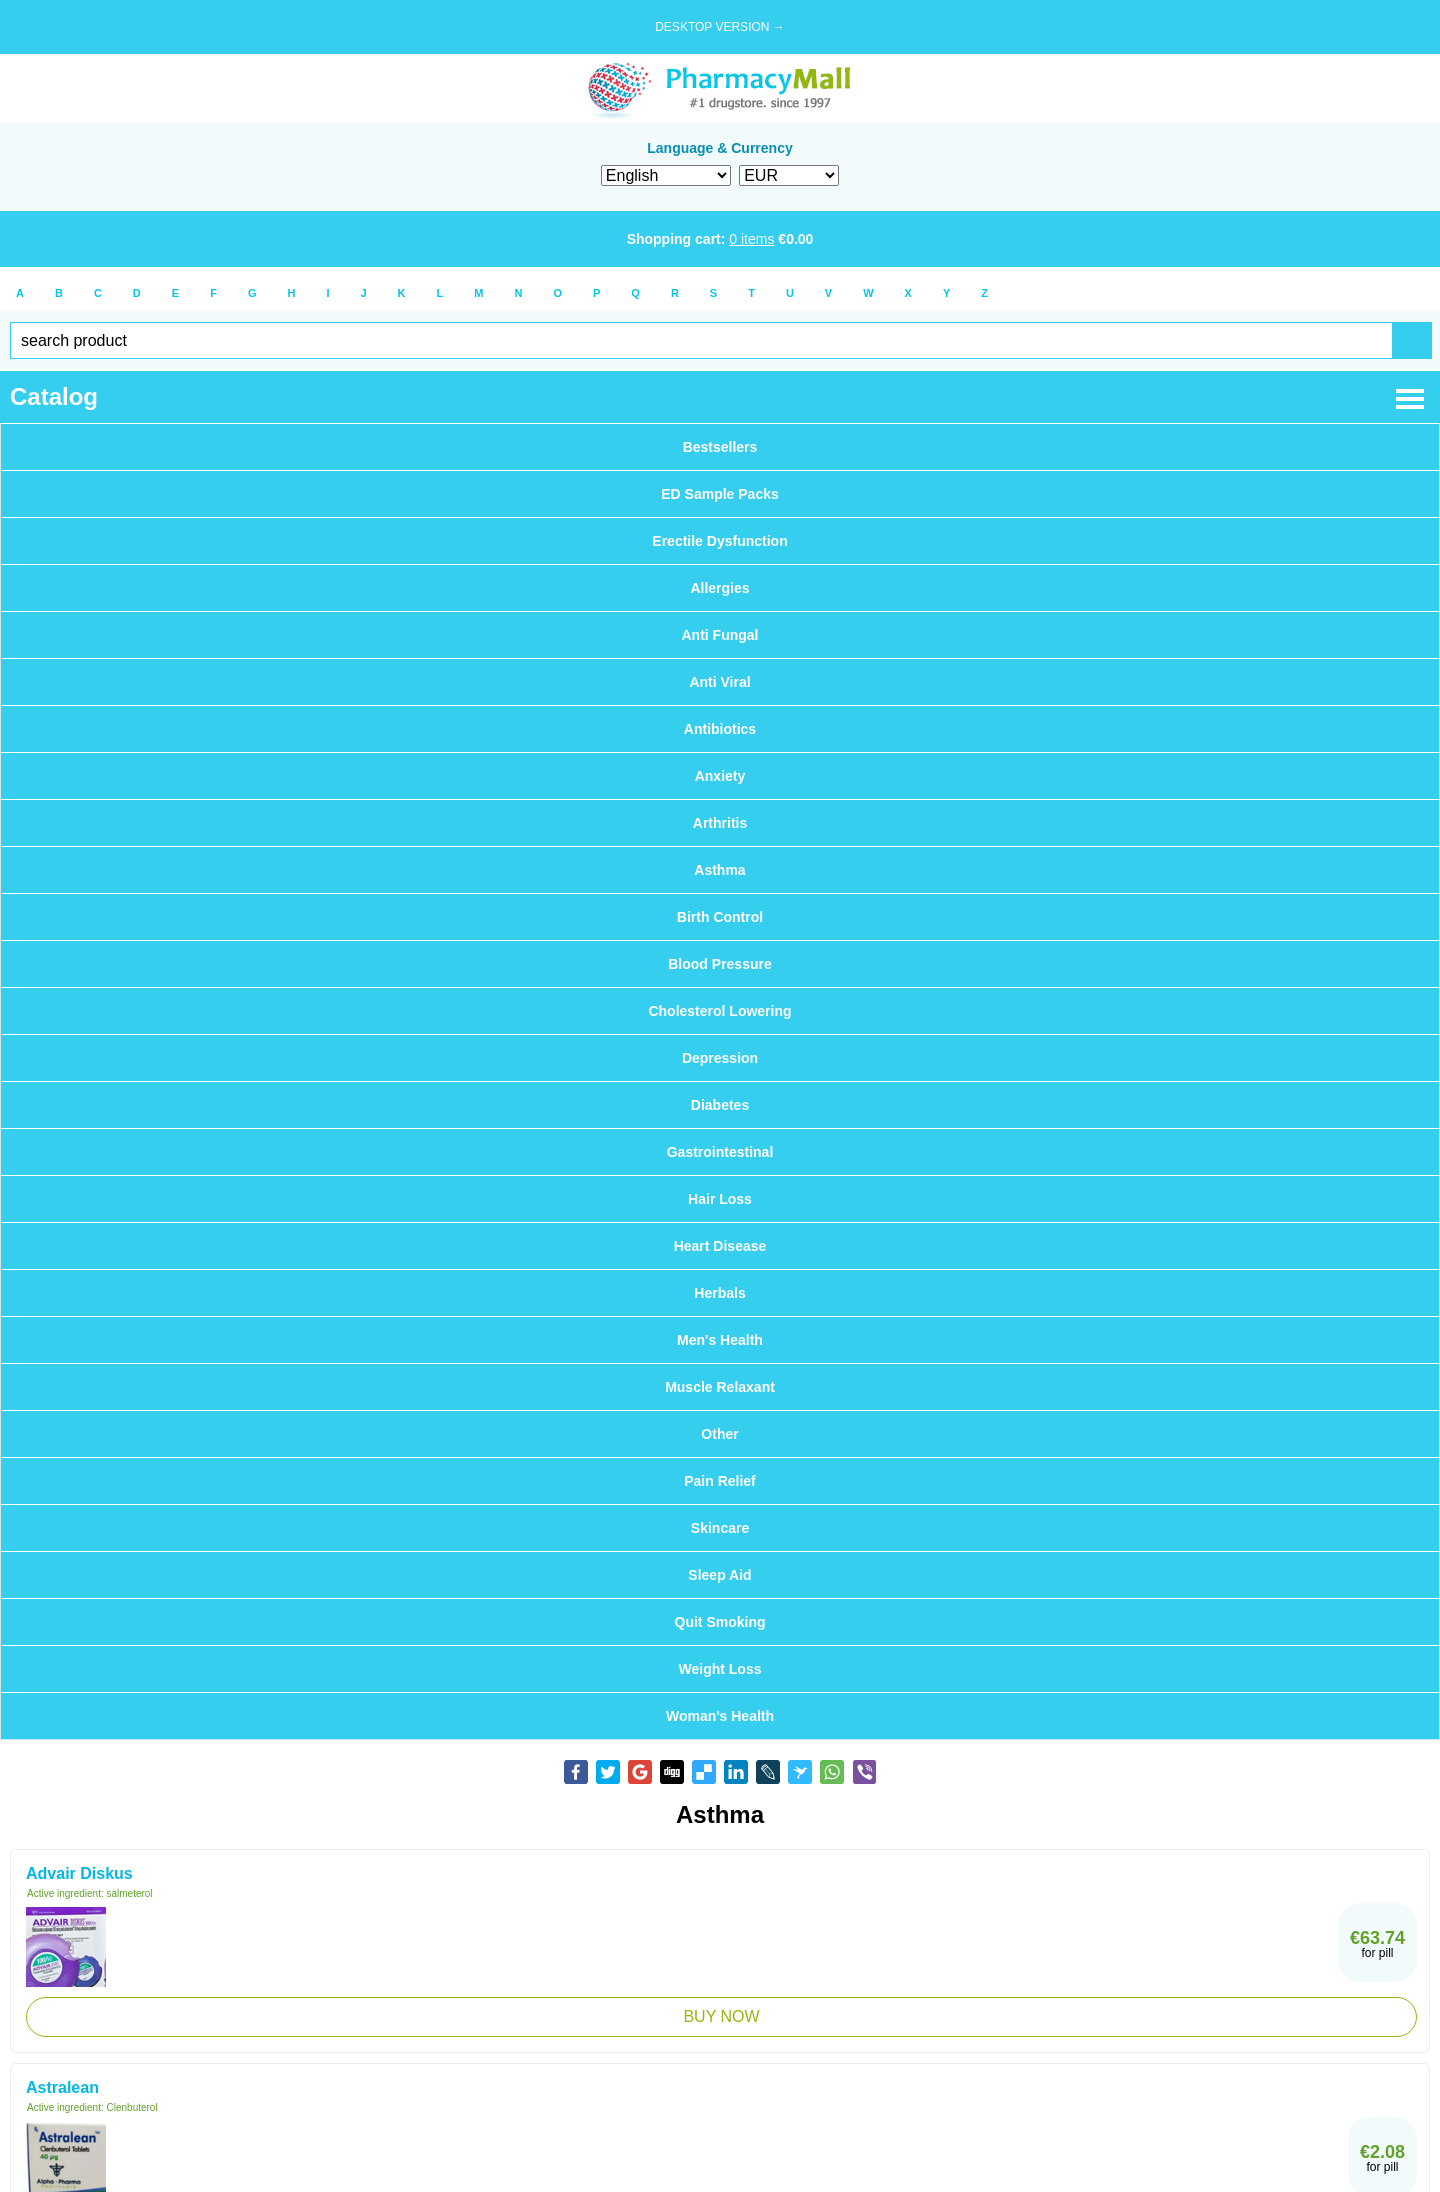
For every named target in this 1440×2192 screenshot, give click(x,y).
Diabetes (720, 1105)
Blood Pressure (719, 964)
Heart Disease (720, 1246)
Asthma (719, 870)
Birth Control (720, 917)
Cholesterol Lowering (719, 1011)
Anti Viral (719, 682)
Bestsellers (720, 447)
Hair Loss (720, 1199)
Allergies (719, 588)
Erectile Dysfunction (719, 541)
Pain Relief (720, 1481)
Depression (720, 1058)
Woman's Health (720, 1716)
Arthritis (720, 823)
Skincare (720, 1528)
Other (719, 1434)
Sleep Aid (719, 1575)
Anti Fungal (720, 635)
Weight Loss (720, 1669)
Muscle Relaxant (720, 1387)
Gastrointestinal (720, 1152)
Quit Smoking (720, 1622)
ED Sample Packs (720, 494)
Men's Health (720, 1340)
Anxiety (720, 776)
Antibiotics (720, 729)
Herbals (719, 1293)
